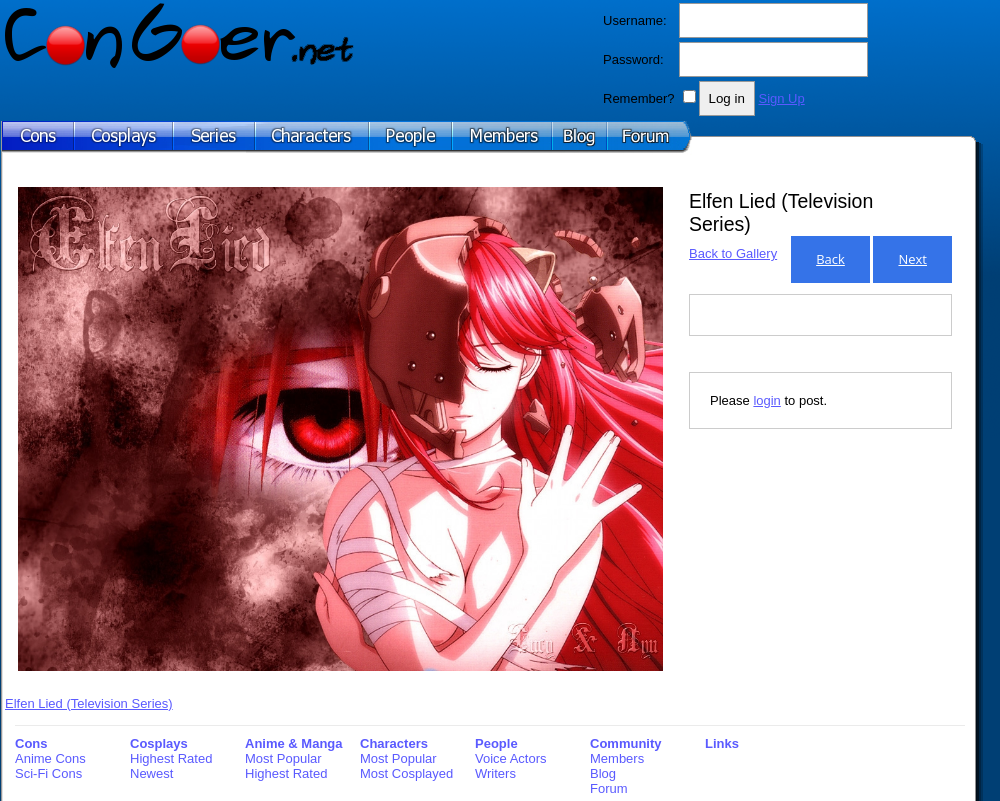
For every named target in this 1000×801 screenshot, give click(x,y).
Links (722, 743)
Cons (31, 743)
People (496, 743)
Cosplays (159, 743)
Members (617, 758)
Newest (151, 773)
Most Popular (283, 758)
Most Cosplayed (406, 773)
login (766, 400)
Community (626, 743)
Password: (633, 59)
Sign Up (781, 98)
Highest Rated (171, 758)
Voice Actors (511, 758)
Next (912, 259)
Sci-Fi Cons (48, 773)
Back (830, 259)
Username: (635, 20)
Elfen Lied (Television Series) (89, 703)
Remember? (639, 98)
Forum (609, 788)
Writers (495, 773)
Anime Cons (50, 758)
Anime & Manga (294, 743)
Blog (603, 773)
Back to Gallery (733, 253)
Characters (394, 743)
